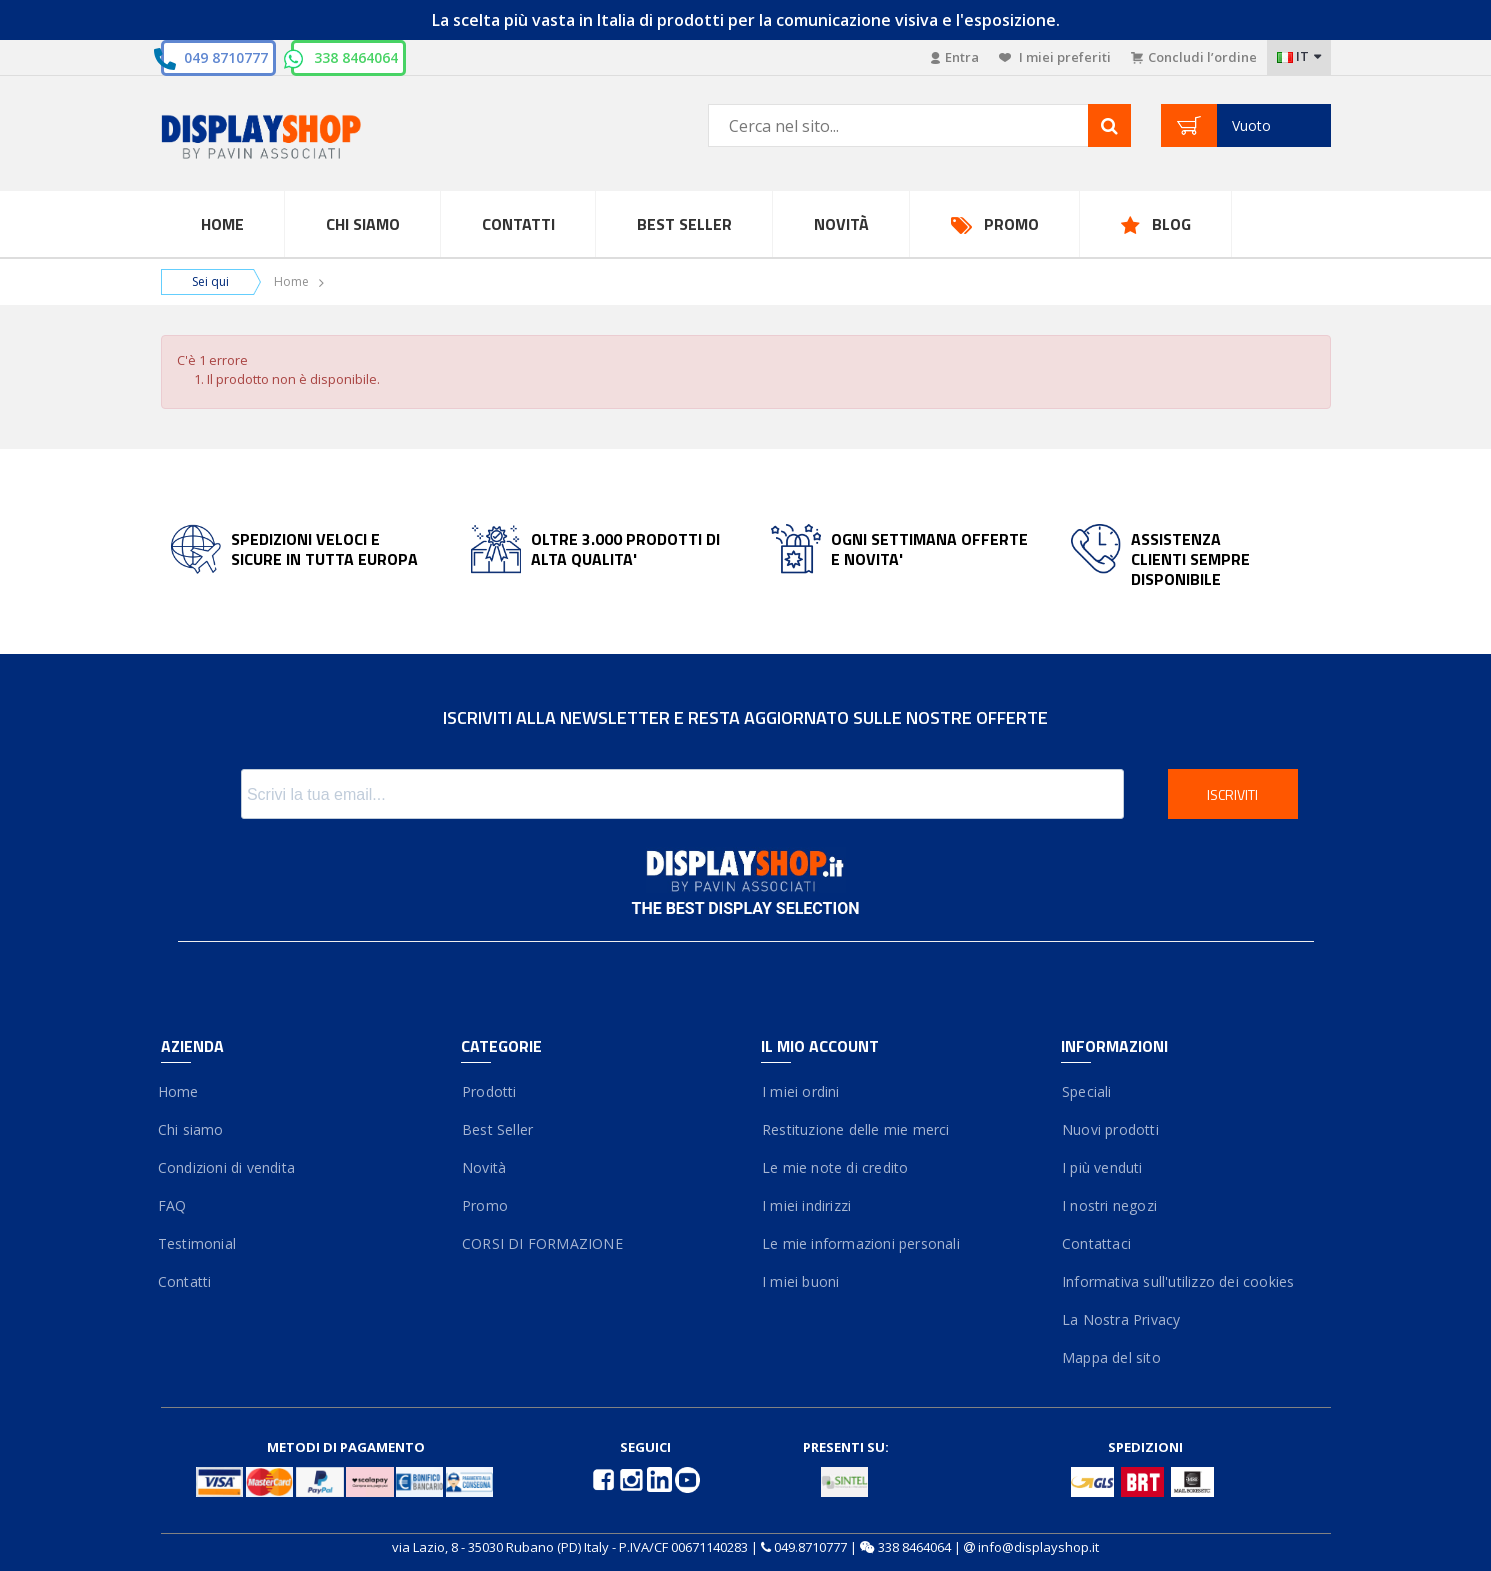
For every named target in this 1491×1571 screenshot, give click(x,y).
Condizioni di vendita (228, 1167)
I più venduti (1102, 1167)
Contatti (518, 224)
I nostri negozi (1109, 1205)
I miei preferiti (1055, 57)
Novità (841, 224)
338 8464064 (356, 57)
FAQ (174, 1205)
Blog (1171, 224)
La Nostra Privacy (1121, 1319)
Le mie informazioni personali (860, 1243)
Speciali (1086, 1091)
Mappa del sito (1111, 1357)
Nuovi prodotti (1110, 1129)
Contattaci (1096, 1243)
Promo (1011, 224)
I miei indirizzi (806, 1205)
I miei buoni (800, 1281)
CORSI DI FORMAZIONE (542, 1243)
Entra (955, 57)
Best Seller (684, 224)
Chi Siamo (363, 224)
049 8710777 (226, 57)
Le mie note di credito (835, 1167)
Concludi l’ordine (1194, 57)
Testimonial (198, 1243)
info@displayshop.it (1038, 1547)
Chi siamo (192, 1129)
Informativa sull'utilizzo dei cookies (1178, 1281)
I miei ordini (800, 1091)
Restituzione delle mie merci (855, 1129)
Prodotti (489, 1091)
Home (222, 224)
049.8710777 (810, 1547)
